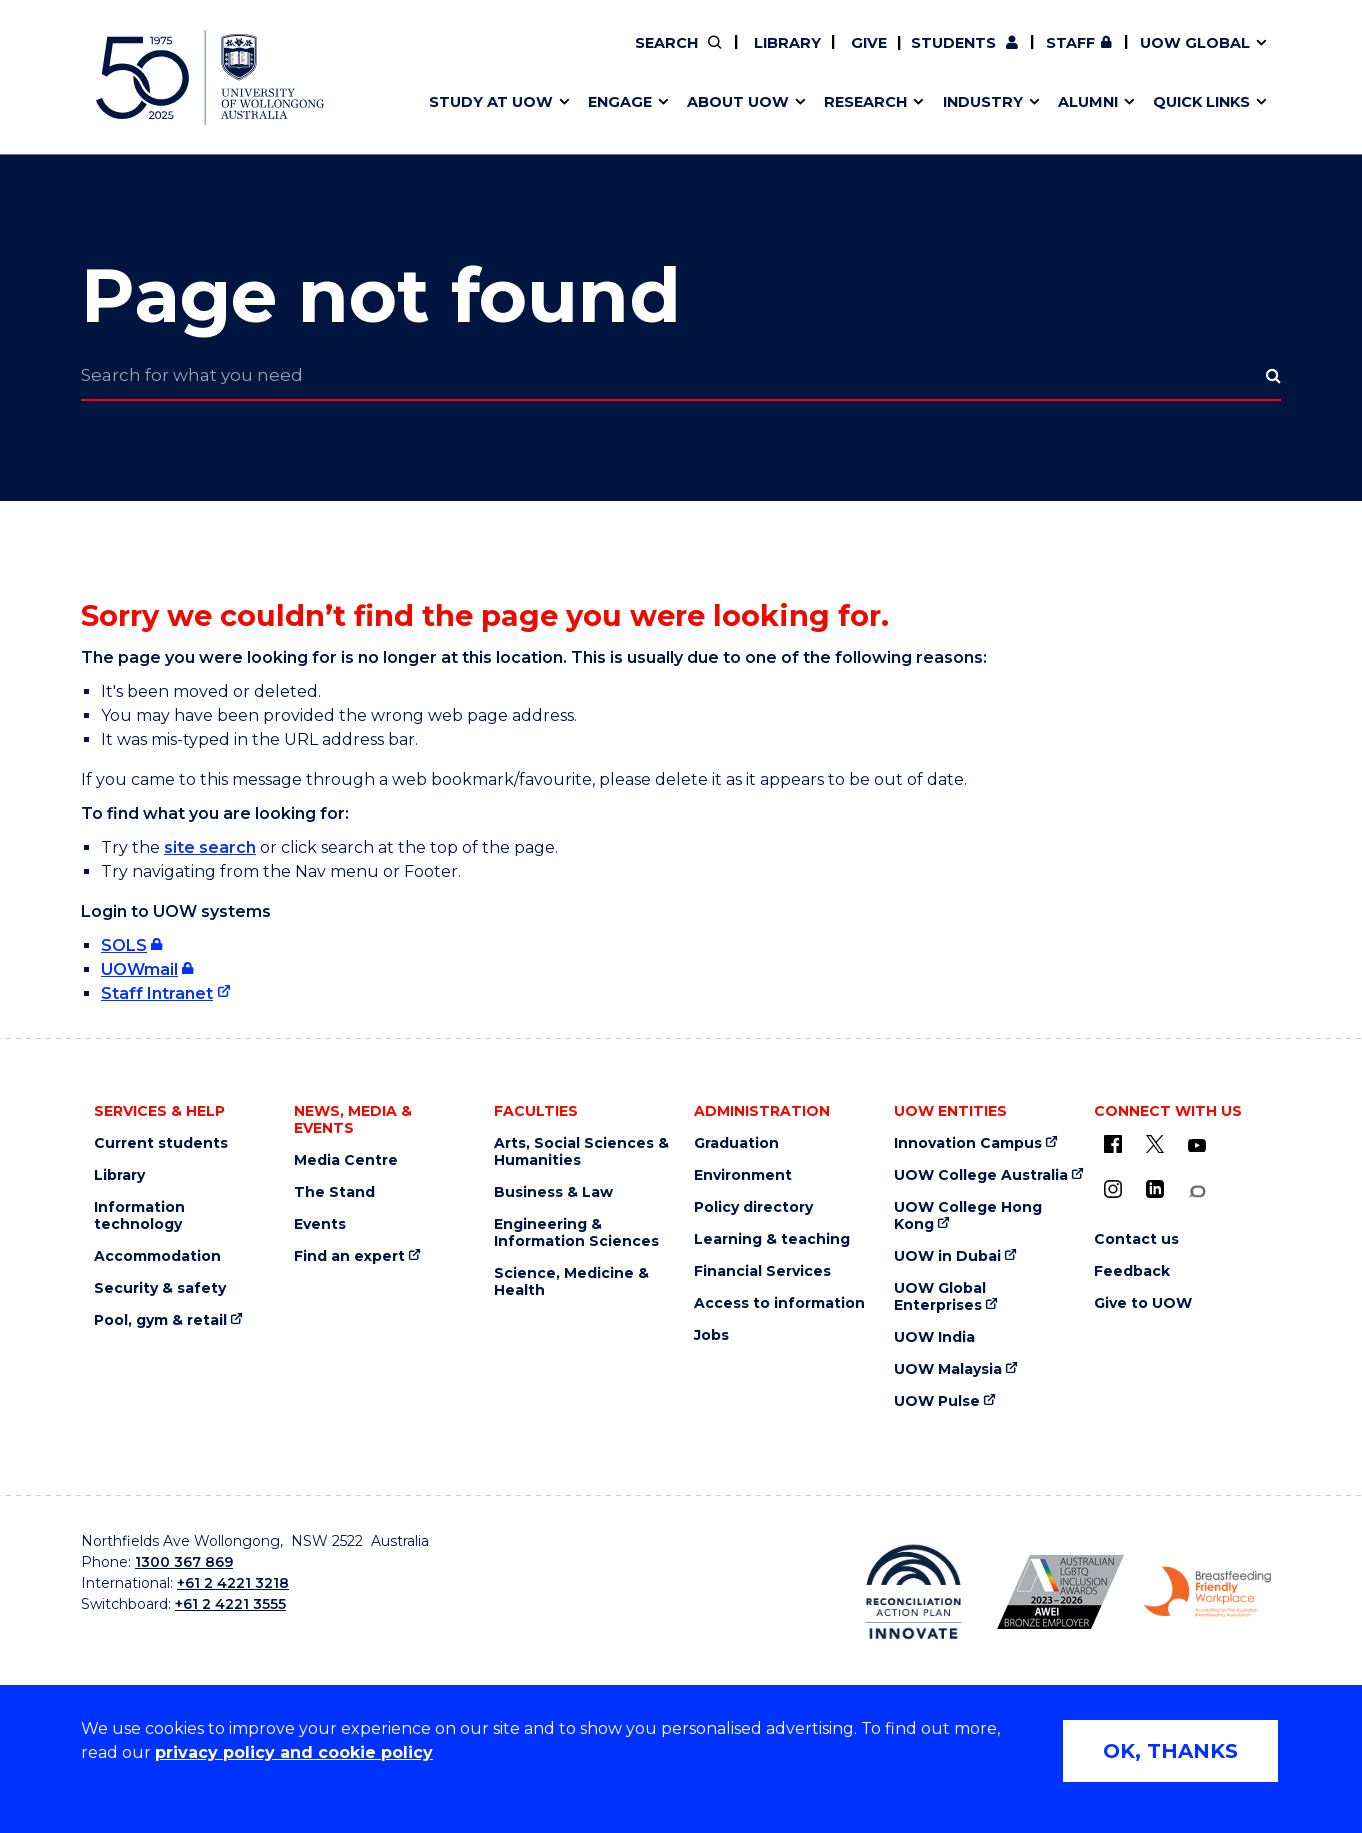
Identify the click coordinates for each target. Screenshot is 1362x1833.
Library (785, 43)
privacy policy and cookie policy (294, 1752)
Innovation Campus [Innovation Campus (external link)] (968, 1143)
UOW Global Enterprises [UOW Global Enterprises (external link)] (940, 1297)
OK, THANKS (1170, 1751)
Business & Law (553, 1192)
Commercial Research (1034, 57)
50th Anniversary (1036, 57)
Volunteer (784, 57)
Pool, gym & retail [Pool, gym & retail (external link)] (160, 1320)
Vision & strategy (723, 57)
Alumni (443, 57)
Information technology (139, 1216)
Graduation (736, 1143)
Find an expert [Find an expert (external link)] (786, 57)
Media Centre (346, 1160)
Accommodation (157, 1256)
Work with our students (785, 57)
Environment (743, 1175)
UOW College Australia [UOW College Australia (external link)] (981, 1175)
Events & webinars (488, 57)
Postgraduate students (1053, 57)
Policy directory (753, 1207)
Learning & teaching (772, 1239)
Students (953, 43)
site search (210, 847)
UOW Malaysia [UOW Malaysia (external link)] (948, 1369)
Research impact (483, 57)
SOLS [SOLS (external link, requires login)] (124, 945)
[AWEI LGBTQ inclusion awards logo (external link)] (1060, 1592)
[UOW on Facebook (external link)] (1113, 1144)
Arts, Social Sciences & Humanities (581, 1152)
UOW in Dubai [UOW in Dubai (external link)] (947, 1256)
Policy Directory (772, 57)
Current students (161, 1143)
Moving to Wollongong (767, 57)
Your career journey (754, 57)
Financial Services (762, 1271)
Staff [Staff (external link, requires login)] (1070, 43)
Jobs (711, 1335)
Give (867, 43)
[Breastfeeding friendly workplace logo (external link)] (1207, 1592)
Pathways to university (506, 57)
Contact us (1100, 57)
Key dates (455, 57)
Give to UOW (1143, 1303)
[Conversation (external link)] (1197, 1191)
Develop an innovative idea (521, 57)
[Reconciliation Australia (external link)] (913, 1592)
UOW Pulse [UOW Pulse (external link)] (937, 1401)
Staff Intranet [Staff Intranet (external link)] (157, 993)
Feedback (1132, 1271)
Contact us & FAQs (1047, 57)
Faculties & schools (491, 57)
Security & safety (160, 1288)
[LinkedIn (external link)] (1155, 1189)
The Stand (334, 1192)
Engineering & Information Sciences (576, 1233)
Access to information (779, 1303)
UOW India (934, 1337)
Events (320, 1224)
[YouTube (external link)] (1197, 1146)
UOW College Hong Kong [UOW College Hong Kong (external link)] (968, 1216)
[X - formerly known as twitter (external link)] (1155, 1144)
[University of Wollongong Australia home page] (210, 77)
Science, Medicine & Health (571, 1282)
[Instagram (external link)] (1113, 1189)
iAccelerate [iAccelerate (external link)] (1054, 57)
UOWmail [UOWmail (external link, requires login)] (139, 969)
